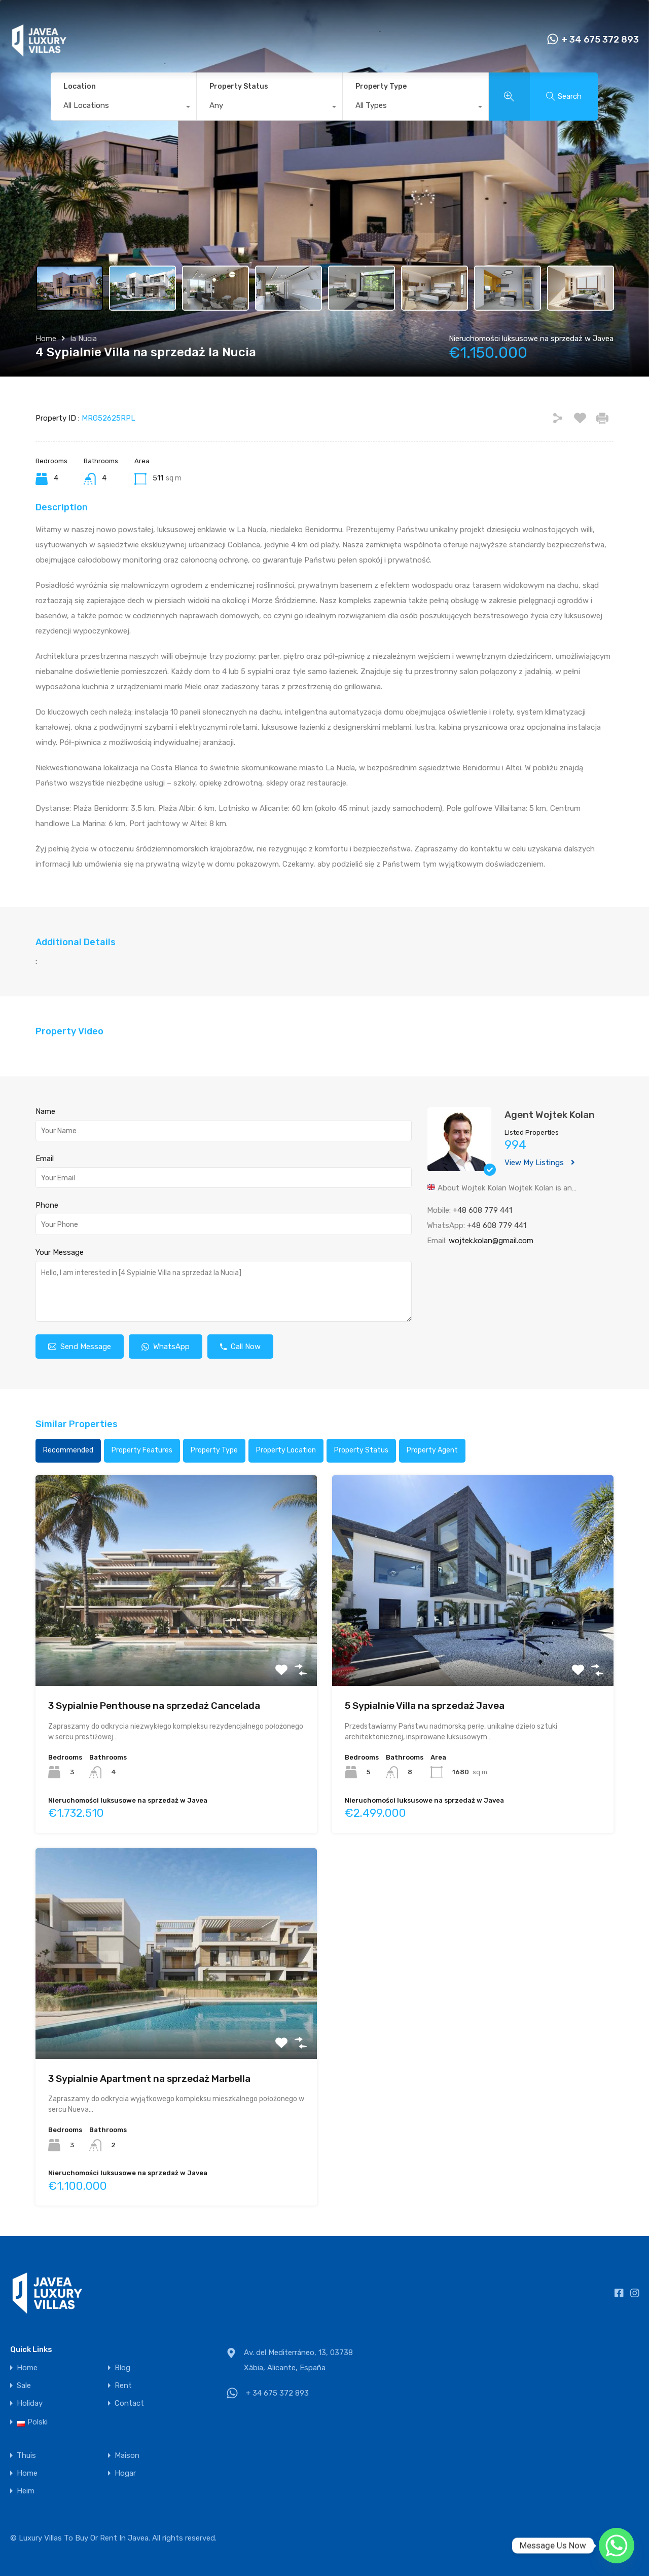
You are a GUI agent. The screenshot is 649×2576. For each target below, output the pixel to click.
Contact (129, 2403)
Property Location (286, 1450)
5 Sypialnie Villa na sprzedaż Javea (424, 1705)
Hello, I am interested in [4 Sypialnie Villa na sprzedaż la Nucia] (223, 1291)
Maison (127, 2455)
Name (45, 1111)
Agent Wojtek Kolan (549, 1115)
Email (44, 1158)
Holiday (30, 2403)
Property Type (381, 86)
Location (79, 86)
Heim (25, 2491)
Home (45, 338)
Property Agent (432, 1450)
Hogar (125, 2473)
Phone (46, 1205)
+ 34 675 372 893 (600, 39)
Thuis (26, 2455)
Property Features (142, 1450)
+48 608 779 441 (482, 1210)
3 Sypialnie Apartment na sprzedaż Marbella (149, 2078)
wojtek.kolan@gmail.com (491, 1240)
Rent (123, 2386)
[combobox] (123, 108)
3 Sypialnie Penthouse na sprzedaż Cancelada (154, 1705)
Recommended (68, 1450)
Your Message (59, 1252)
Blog (122, 2368)
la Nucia (83, 338)
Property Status (238, 86)
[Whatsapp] (616, 2545)
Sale (24, 2386)
